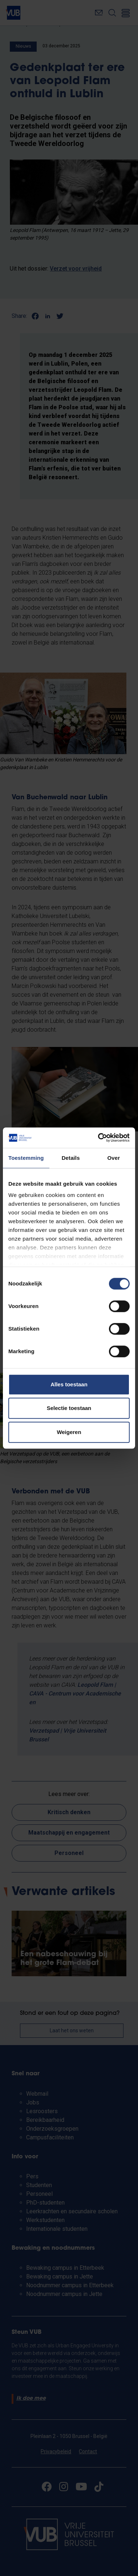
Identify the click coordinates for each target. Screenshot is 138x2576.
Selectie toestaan (69, 1408)
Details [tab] (71, 1158)
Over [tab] (113, 1158)
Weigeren (69, 1432)
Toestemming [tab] (26, 1158)
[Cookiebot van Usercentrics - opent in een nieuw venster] (99, 1137)
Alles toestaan (69, 1384)
